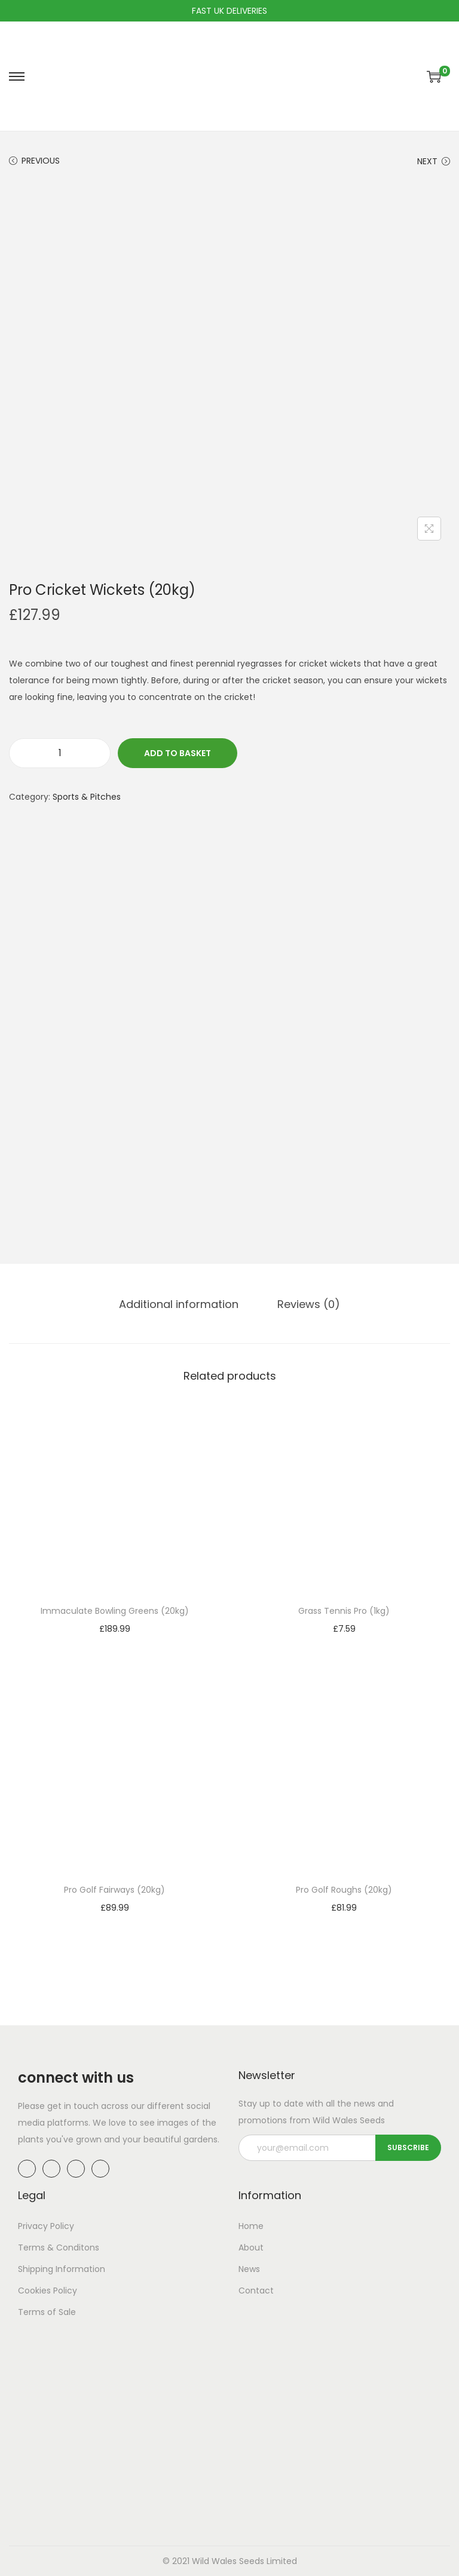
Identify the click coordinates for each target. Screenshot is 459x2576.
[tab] (179, 1304)
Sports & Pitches (87, 797)
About (251, 2247)
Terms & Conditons (58, 2247)
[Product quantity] (60, 753)
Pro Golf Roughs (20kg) (344, 1890)
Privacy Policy (46, 2226)
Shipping (35, 2269)
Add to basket (177, 753)
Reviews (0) (308, 1304)
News (249, 2269)
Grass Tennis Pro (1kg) (344, 1611)
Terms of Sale (47, 2312)
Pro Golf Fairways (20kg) (114, 1890)
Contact (256, 2290)
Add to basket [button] (114, 1645)
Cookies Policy (47, 2290)
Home (251, 2226)
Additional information (179, 1304)
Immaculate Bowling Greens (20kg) (115, 1611)
